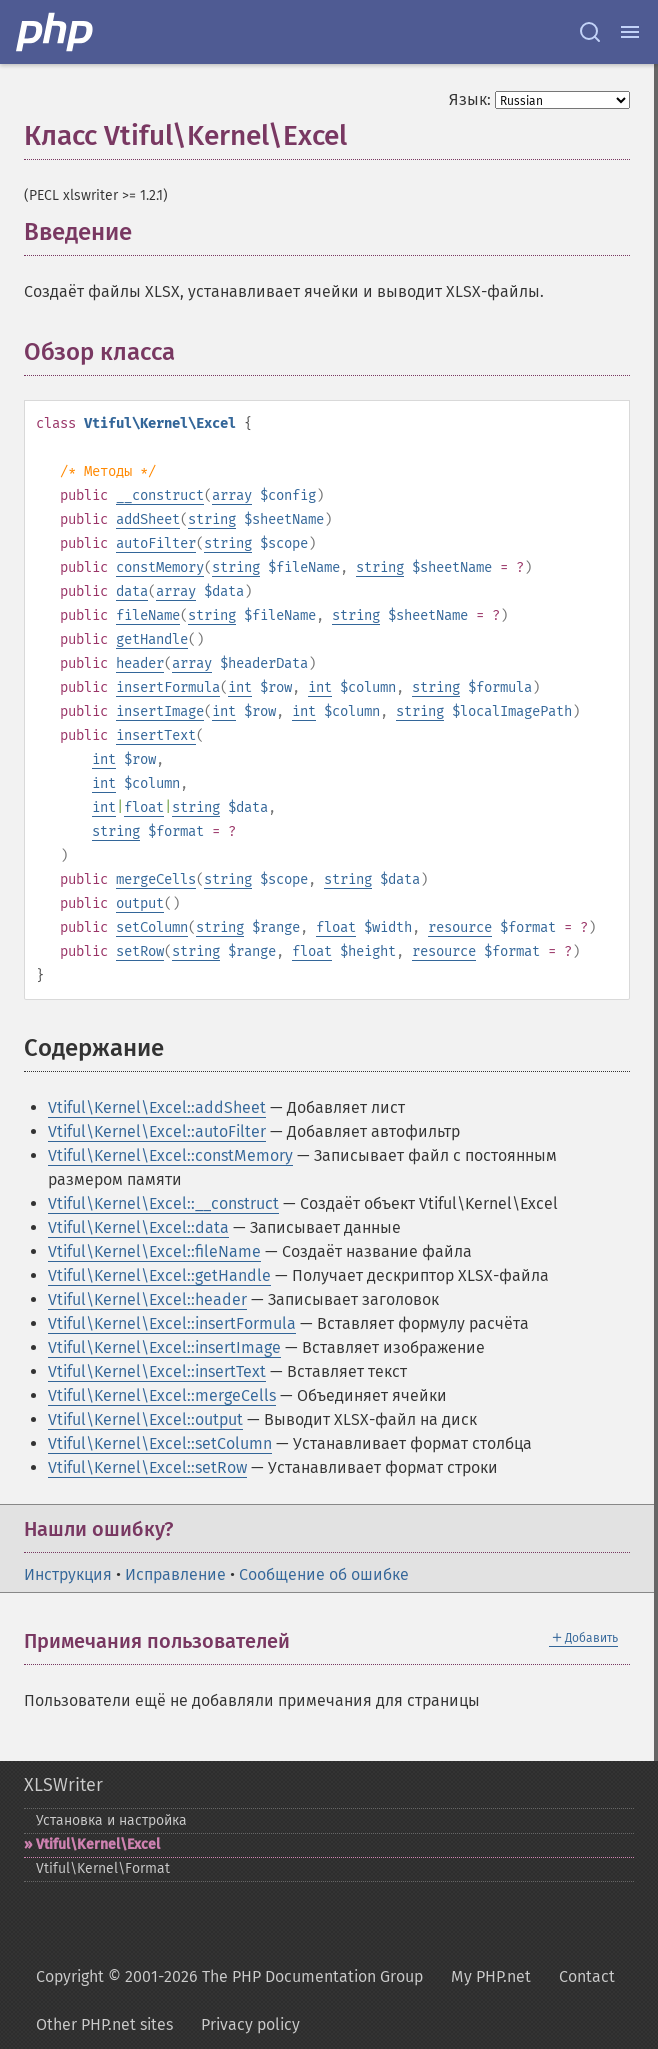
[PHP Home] (56, 32)
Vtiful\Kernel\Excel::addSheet (157, 1107)
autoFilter (156, 543)
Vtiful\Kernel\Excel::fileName (154, 1251)
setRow (140, 951)
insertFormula (168, 687)
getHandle (152, 639)
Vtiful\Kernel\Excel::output (145, 1419)
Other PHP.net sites (104, 2024)
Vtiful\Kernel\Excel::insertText (157, 1371)
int (240, 687)
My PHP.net (491, 1976)
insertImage (160, 711)
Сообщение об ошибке (324, 1574)
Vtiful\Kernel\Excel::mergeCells (162, 1395)
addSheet (148, 519)
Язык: (470, 99)
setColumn (152, 927)
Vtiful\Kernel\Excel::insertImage (164, 1347)
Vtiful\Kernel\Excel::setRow (147, 1467)
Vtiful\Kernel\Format (103, 1868)
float (144, 807)
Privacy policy (250, 2024)
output (140, 903)
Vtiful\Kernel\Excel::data (138, 1227)
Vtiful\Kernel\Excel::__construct (163, 1203)
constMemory (160, 567)
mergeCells (156, 879)
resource (460, 927)
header (140, 663)
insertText (156, 735)
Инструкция (68, 1574)
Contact (587, 1976)
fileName (148, 615)
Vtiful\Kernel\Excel (98, 1844)
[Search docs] (590, 32)
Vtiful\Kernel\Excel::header (147, 1299)
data (132, 591)
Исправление (175, 1574)
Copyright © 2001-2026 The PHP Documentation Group (229, 1976)
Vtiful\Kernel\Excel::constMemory (170, 1155)
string (212, 519)
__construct (160, 495)
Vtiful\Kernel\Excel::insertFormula (172, 1323)
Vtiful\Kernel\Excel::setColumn (160, 1443)
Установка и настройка (111, 1820)
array (232, 495)
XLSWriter (63, 1785)
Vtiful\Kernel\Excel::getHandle (159, 1275)
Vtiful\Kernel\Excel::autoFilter (157, 1131)
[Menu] (630, 32)
